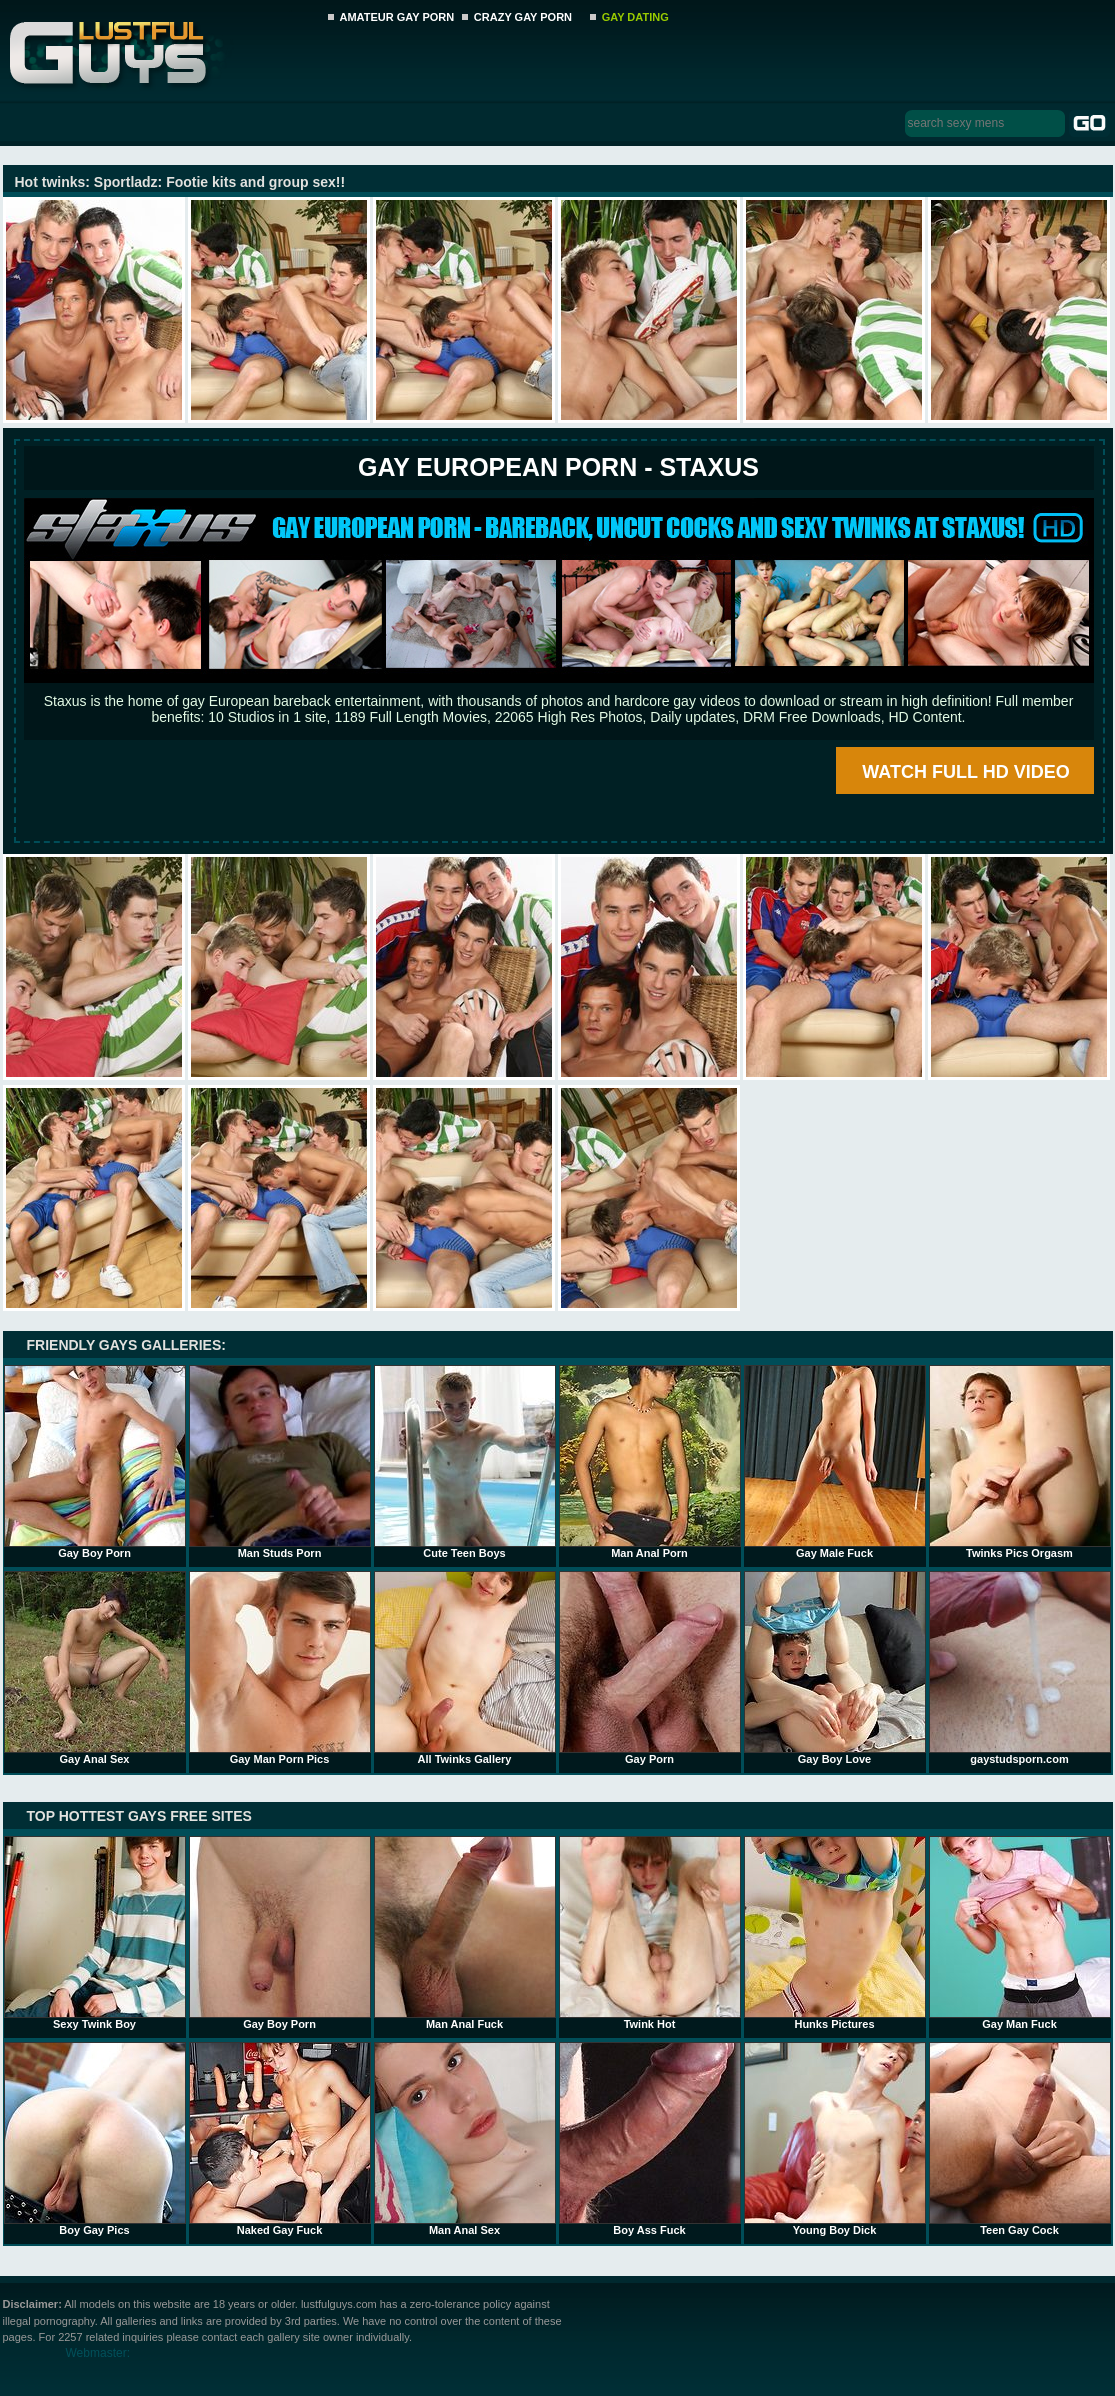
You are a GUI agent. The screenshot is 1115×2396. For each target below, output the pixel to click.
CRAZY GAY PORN (523, 17)
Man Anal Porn (650, 1462)
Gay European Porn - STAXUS (558, 467)
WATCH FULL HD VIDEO (965, 772)
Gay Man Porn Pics (280, 1668)
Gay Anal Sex (95, 1668)
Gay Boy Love (835, 1668)
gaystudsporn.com (1020, 1668)
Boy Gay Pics (95, 2139)
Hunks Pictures (835, 1933)
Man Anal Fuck (465, 1933)
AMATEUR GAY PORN (397, 17)
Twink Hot (650, 1933)
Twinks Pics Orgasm (1020, 1462)
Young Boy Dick (835, 2139)
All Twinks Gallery (465, 1668)
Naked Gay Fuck (280, 2139)
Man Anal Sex (465, 2139)
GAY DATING (635, 17)
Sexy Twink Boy (95, 1933)
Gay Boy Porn (95, 1462)
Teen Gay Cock (1020, 2139)
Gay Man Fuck (1020, 1933)
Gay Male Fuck (835, 1462)
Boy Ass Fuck (650, 2139)
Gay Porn (650, 1668)
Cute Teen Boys (465, 1462)
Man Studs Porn (280, 1462)
